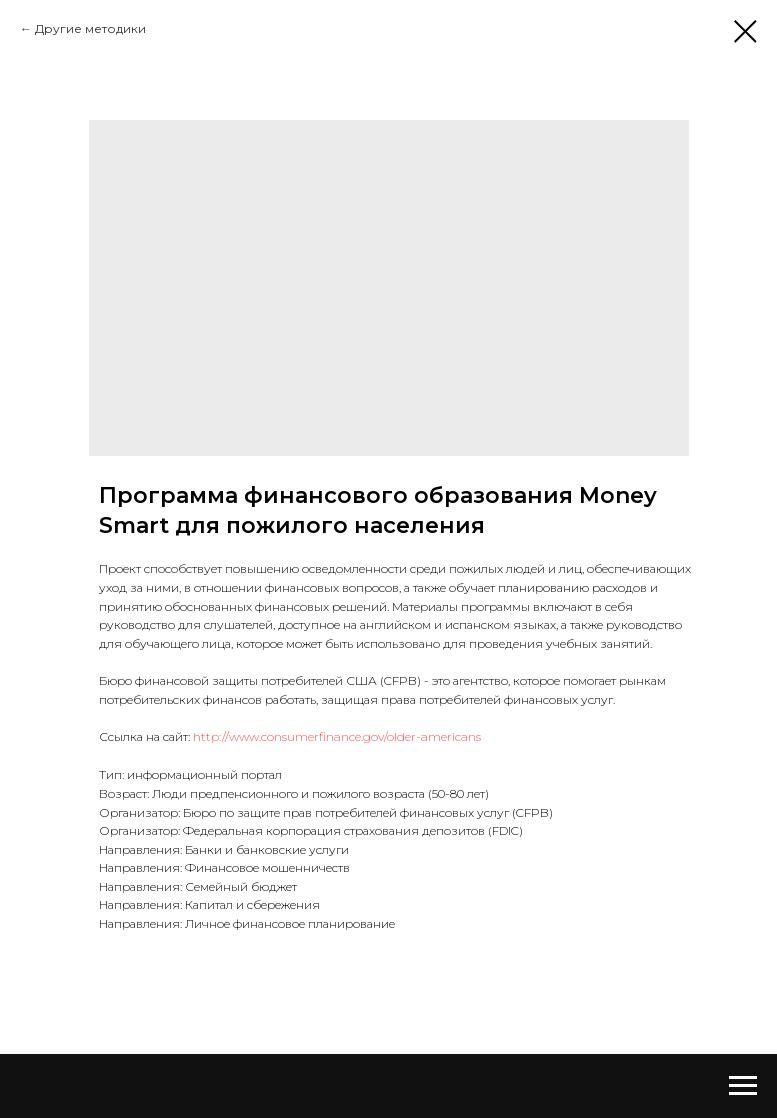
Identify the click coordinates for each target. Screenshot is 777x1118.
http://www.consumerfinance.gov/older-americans (337, 736)
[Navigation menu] (743, 1086)
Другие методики (90, 28)
